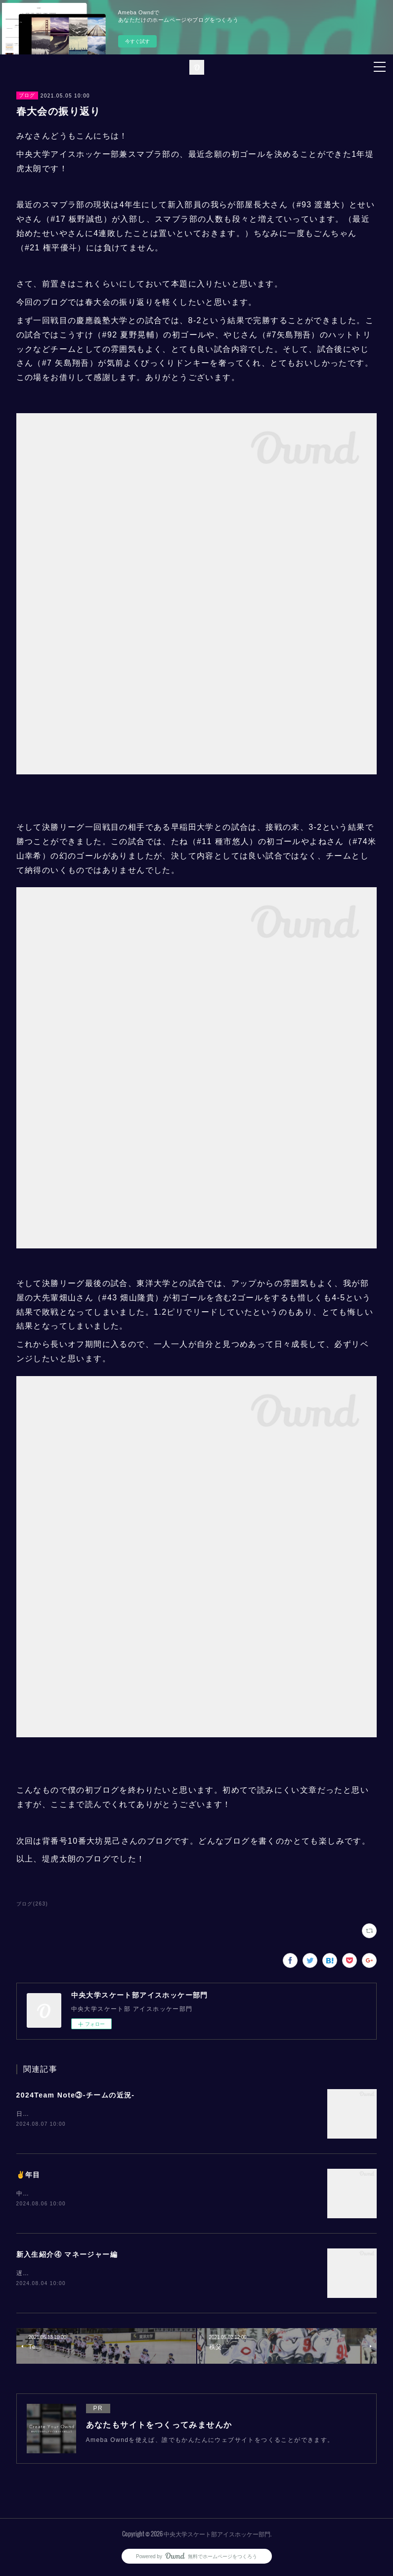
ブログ (27, 95)
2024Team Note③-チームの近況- (75, 2095)
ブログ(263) (32, 1904)
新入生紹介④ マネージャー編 (67, 2256)
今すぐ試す (137, 41)
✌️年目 (28, 2175)
